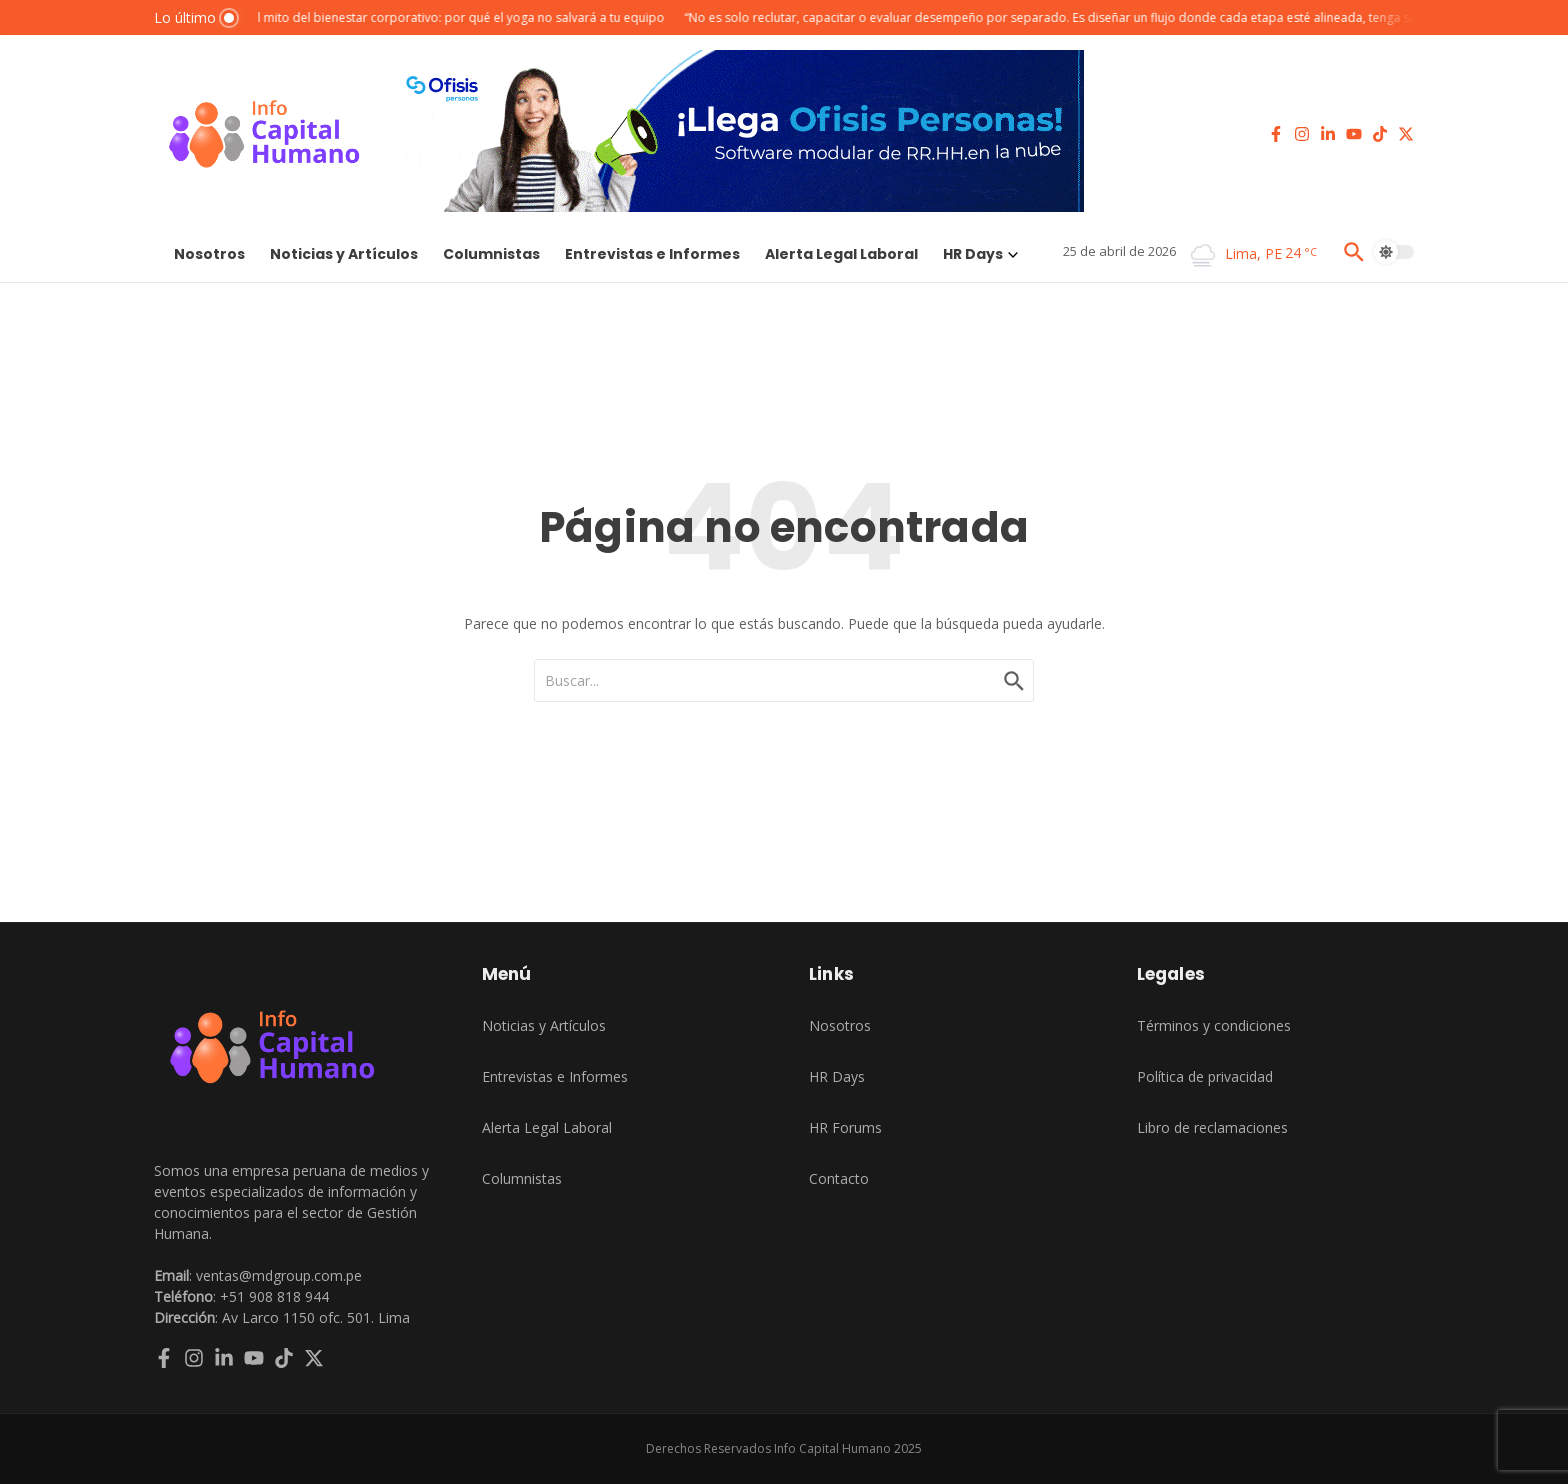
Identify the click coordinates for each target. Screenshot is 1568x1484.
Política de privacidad (1205, 1076)
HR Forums (845, 1127)
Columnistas (491, 254)
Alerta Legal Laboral (841, 254)
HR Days (980, 254)
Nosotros (209, 254)
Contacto (839, 1178)
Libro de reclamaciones (1212, 1127)
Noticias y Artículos (344, 254)
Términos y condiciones (1214, 1025)
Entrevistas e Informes (652, 254)
